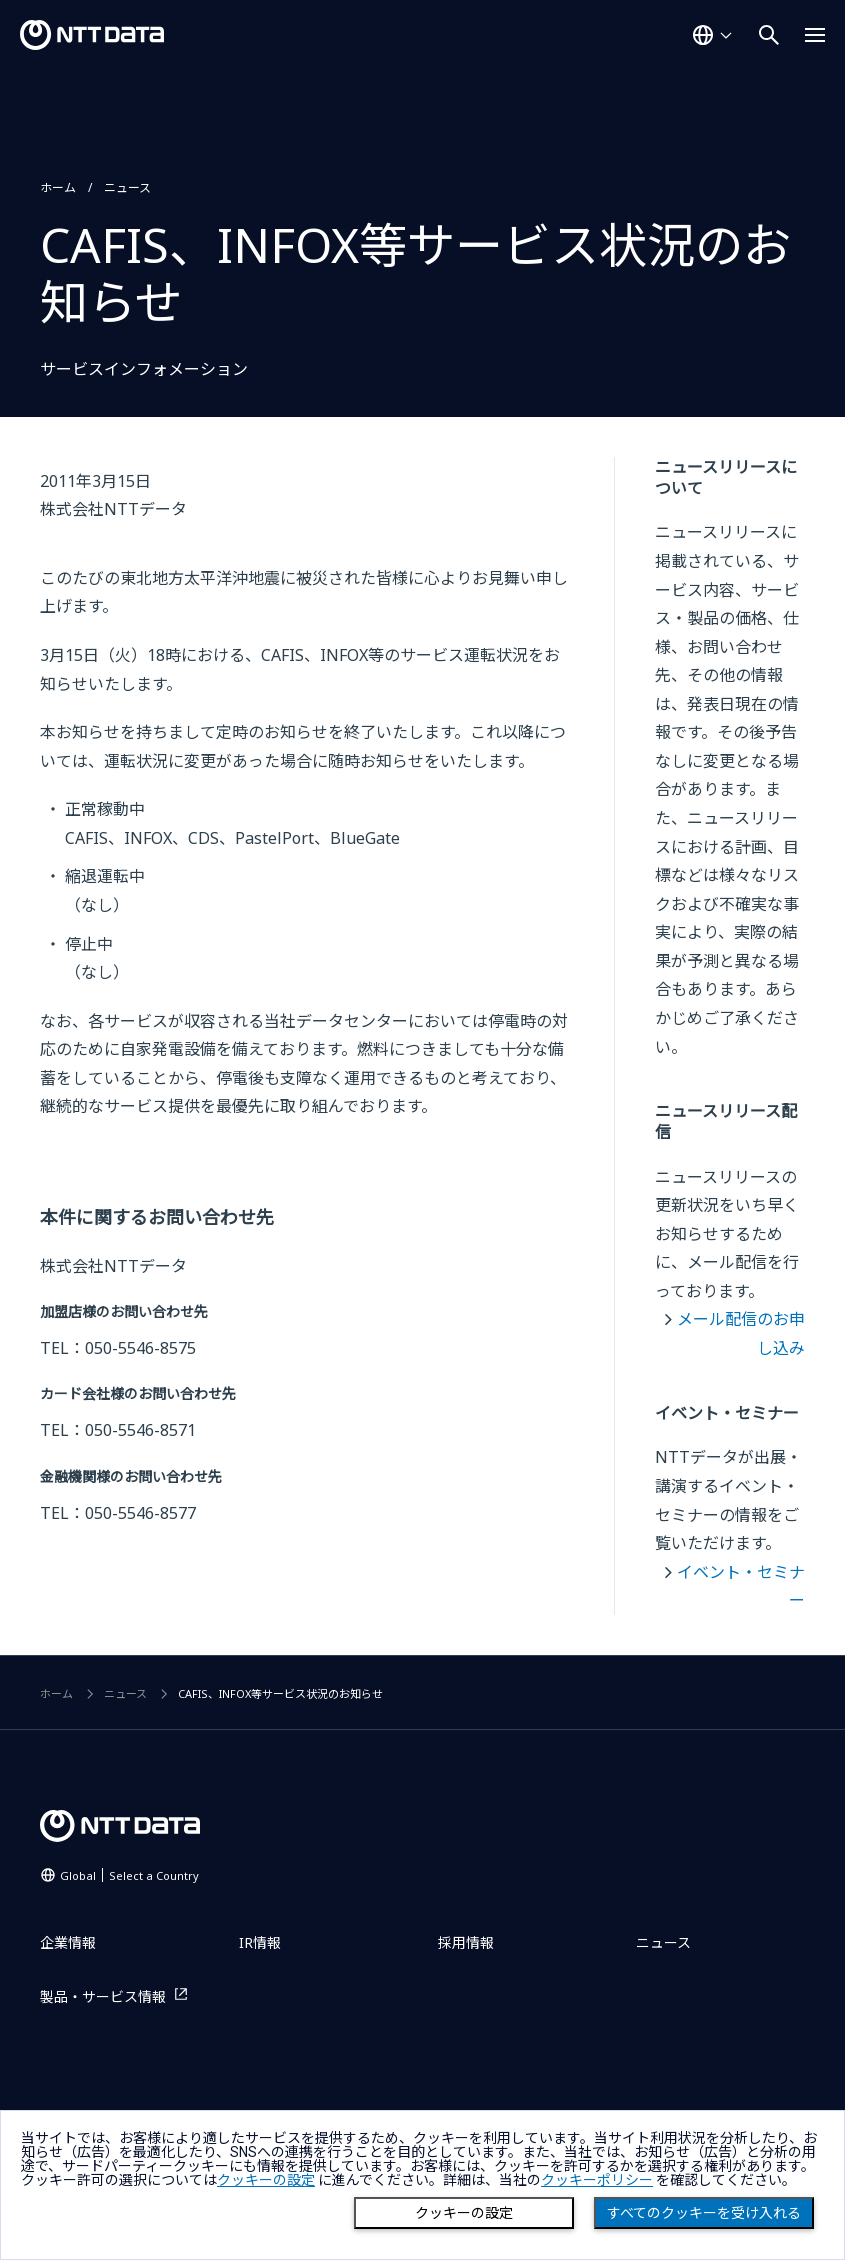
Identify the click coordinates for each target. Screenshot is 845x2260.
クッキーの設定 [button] (266, 2180)
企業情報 (68, 1942)
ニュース (127, 187)
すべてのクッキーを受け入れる (704, 2213)
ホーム (58, 187)
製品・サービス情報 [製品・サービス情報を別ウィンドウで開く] (103, 1996)
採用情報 (466, 1942)
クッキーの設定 (464, 2213)
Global (129, 1875)
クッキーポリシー (597, 2180)
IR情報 (260, 1942)
